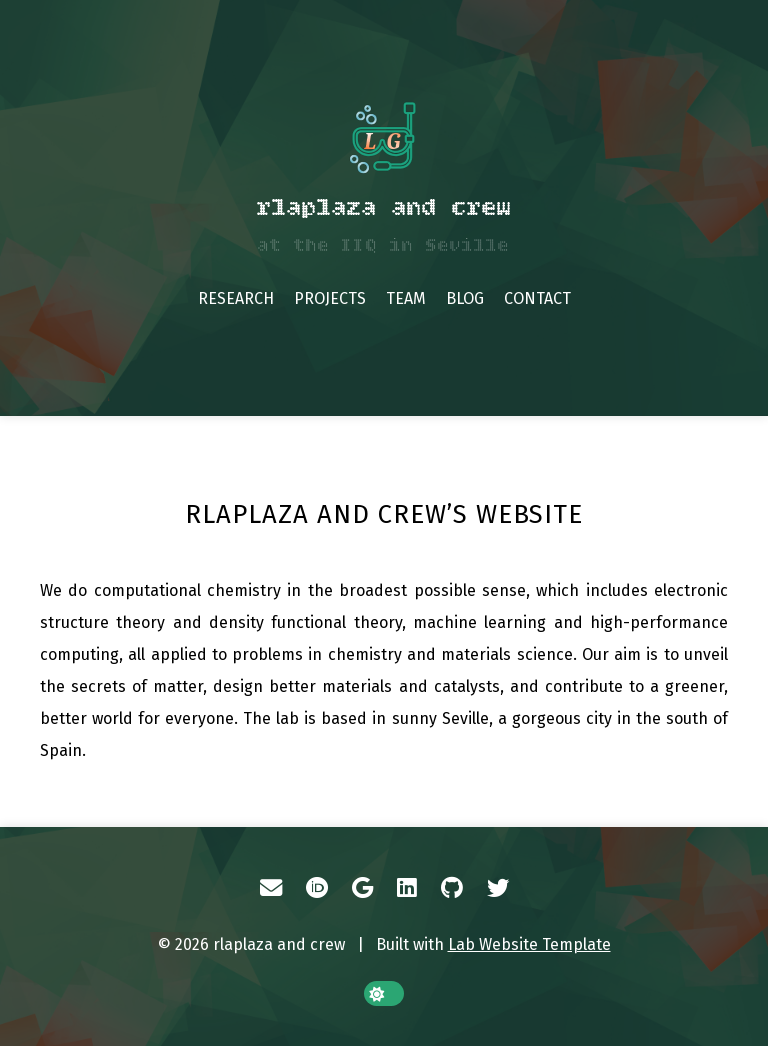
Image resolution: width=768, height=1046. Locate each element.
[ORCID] (317, 888)
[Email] (271, 888)
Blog (465, 298)
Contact (537, 298)
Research (236, 298)
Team (406, 298)
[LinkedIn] (407, 888)
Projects (330, 298)
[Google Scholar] (362, 888)
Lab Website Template (529, 944)
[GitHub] (452, 888)
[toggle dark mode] (384, 993)
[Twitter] (498, 888)
